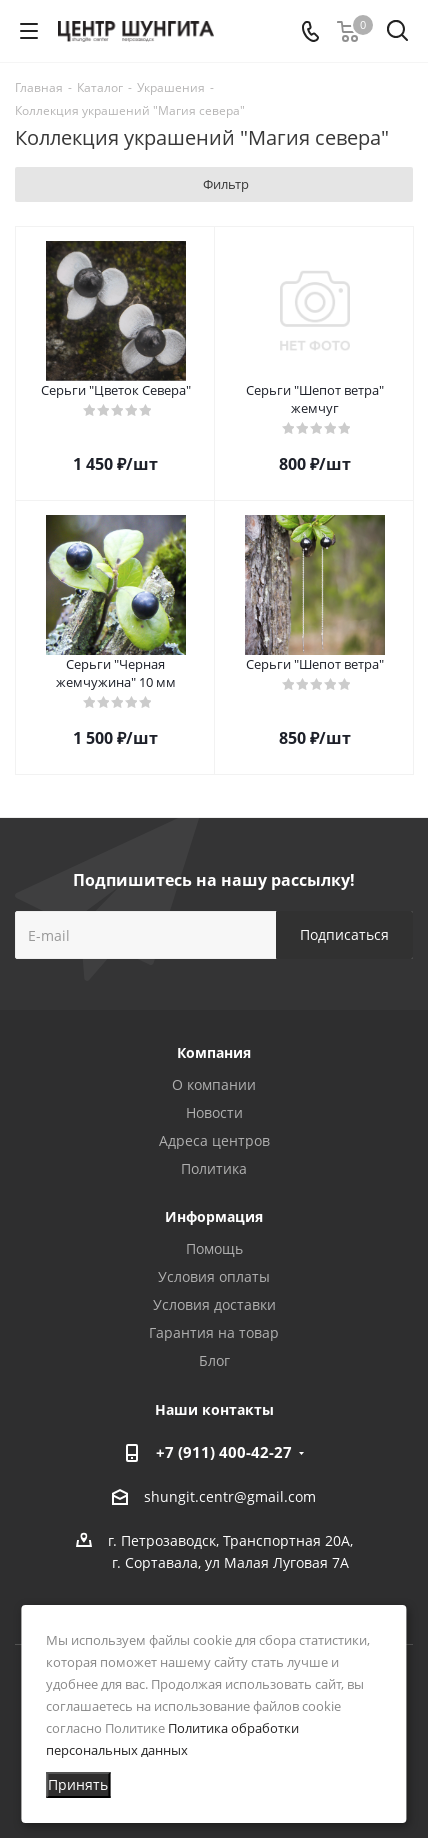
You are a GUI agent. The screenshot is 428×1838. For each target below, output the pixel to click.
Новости (214, 1112)
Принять (78, 1784)
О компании (214, 1084)
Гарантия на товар (214, 1332)
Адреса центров (214, 1140)
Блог (214, 1360)
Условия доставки (214, 1304)
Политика (214, 1168)
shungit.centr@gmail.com (230, 1496)
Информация (214, 1216)
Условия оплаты (214, 1276)
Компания (214, 1052)
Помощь (214, 1248)
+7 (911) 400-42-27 (224, 1452)
